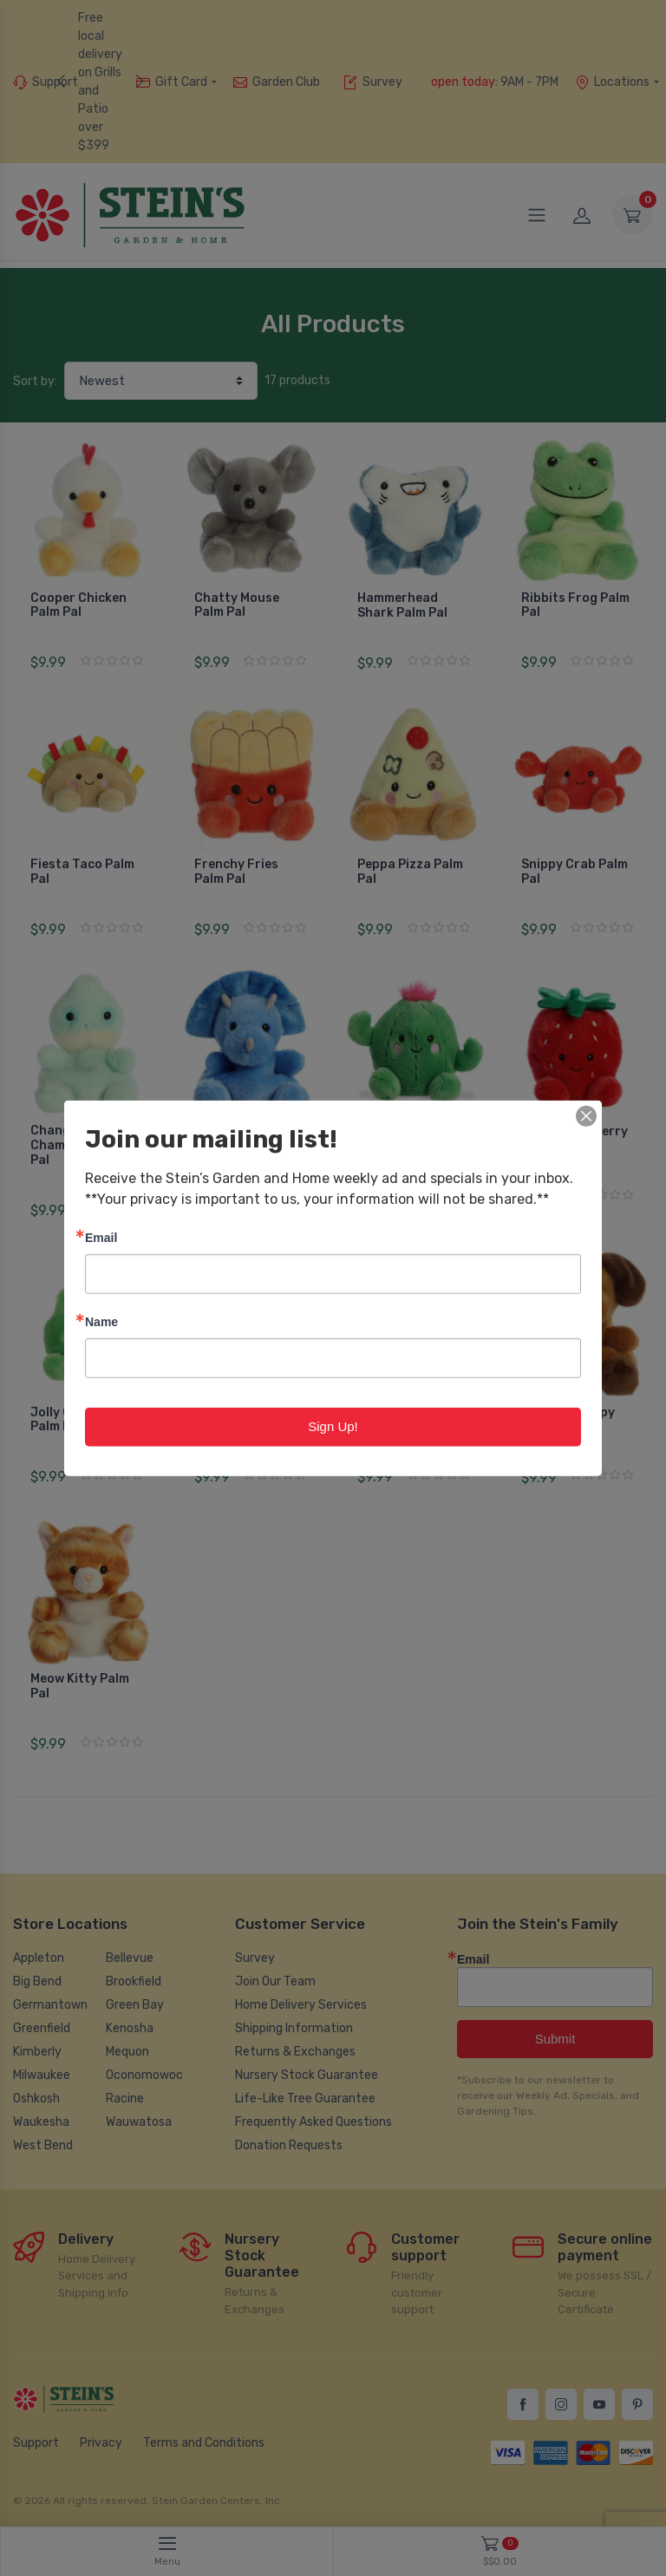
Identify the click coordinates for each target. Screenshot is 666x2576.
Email (101, 1237)
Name (101, 1321)
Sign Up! (333, 1426)
